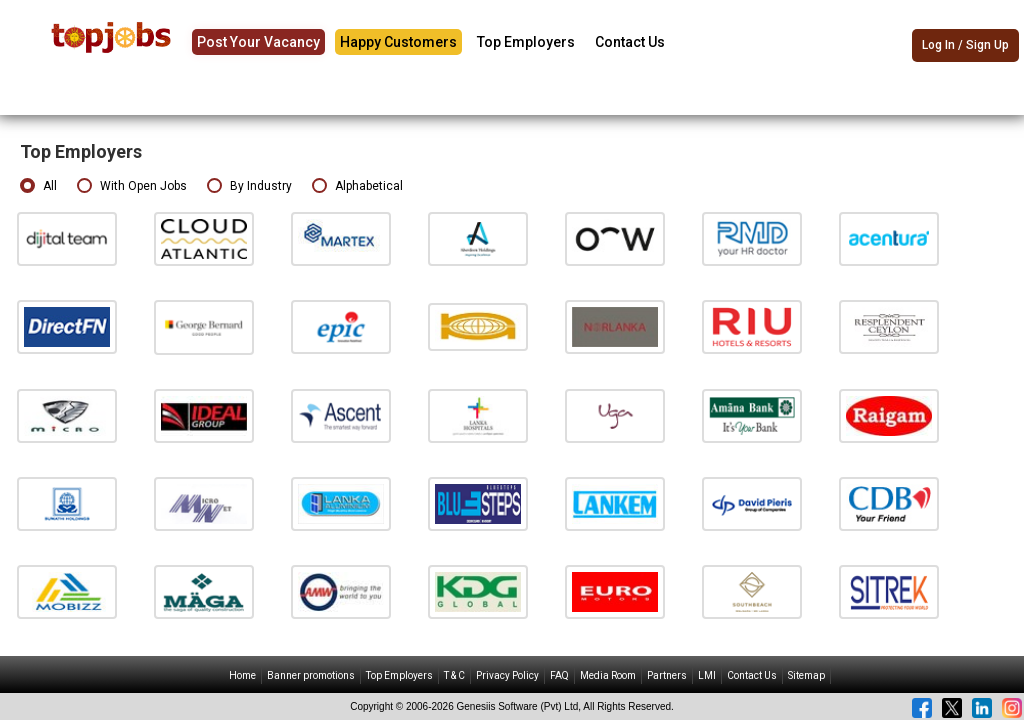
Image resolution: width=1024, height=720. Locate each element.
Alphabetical (357, 186)
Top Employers (526, 42)
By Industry (249, 186)
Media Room (608, 675)
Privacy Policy (507, 675)
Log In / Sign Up (965, 45)
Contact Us (630, 42)
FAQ (559, 675)
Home (242, 675)
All (38, 186)
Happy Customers (398, 42)
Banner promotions (311, 675)
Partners (667, 675)
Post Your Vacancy (258, 42)
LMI (707, 675)
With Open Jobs (132, 186)
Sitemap (806, 675)
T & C (454, 675)
